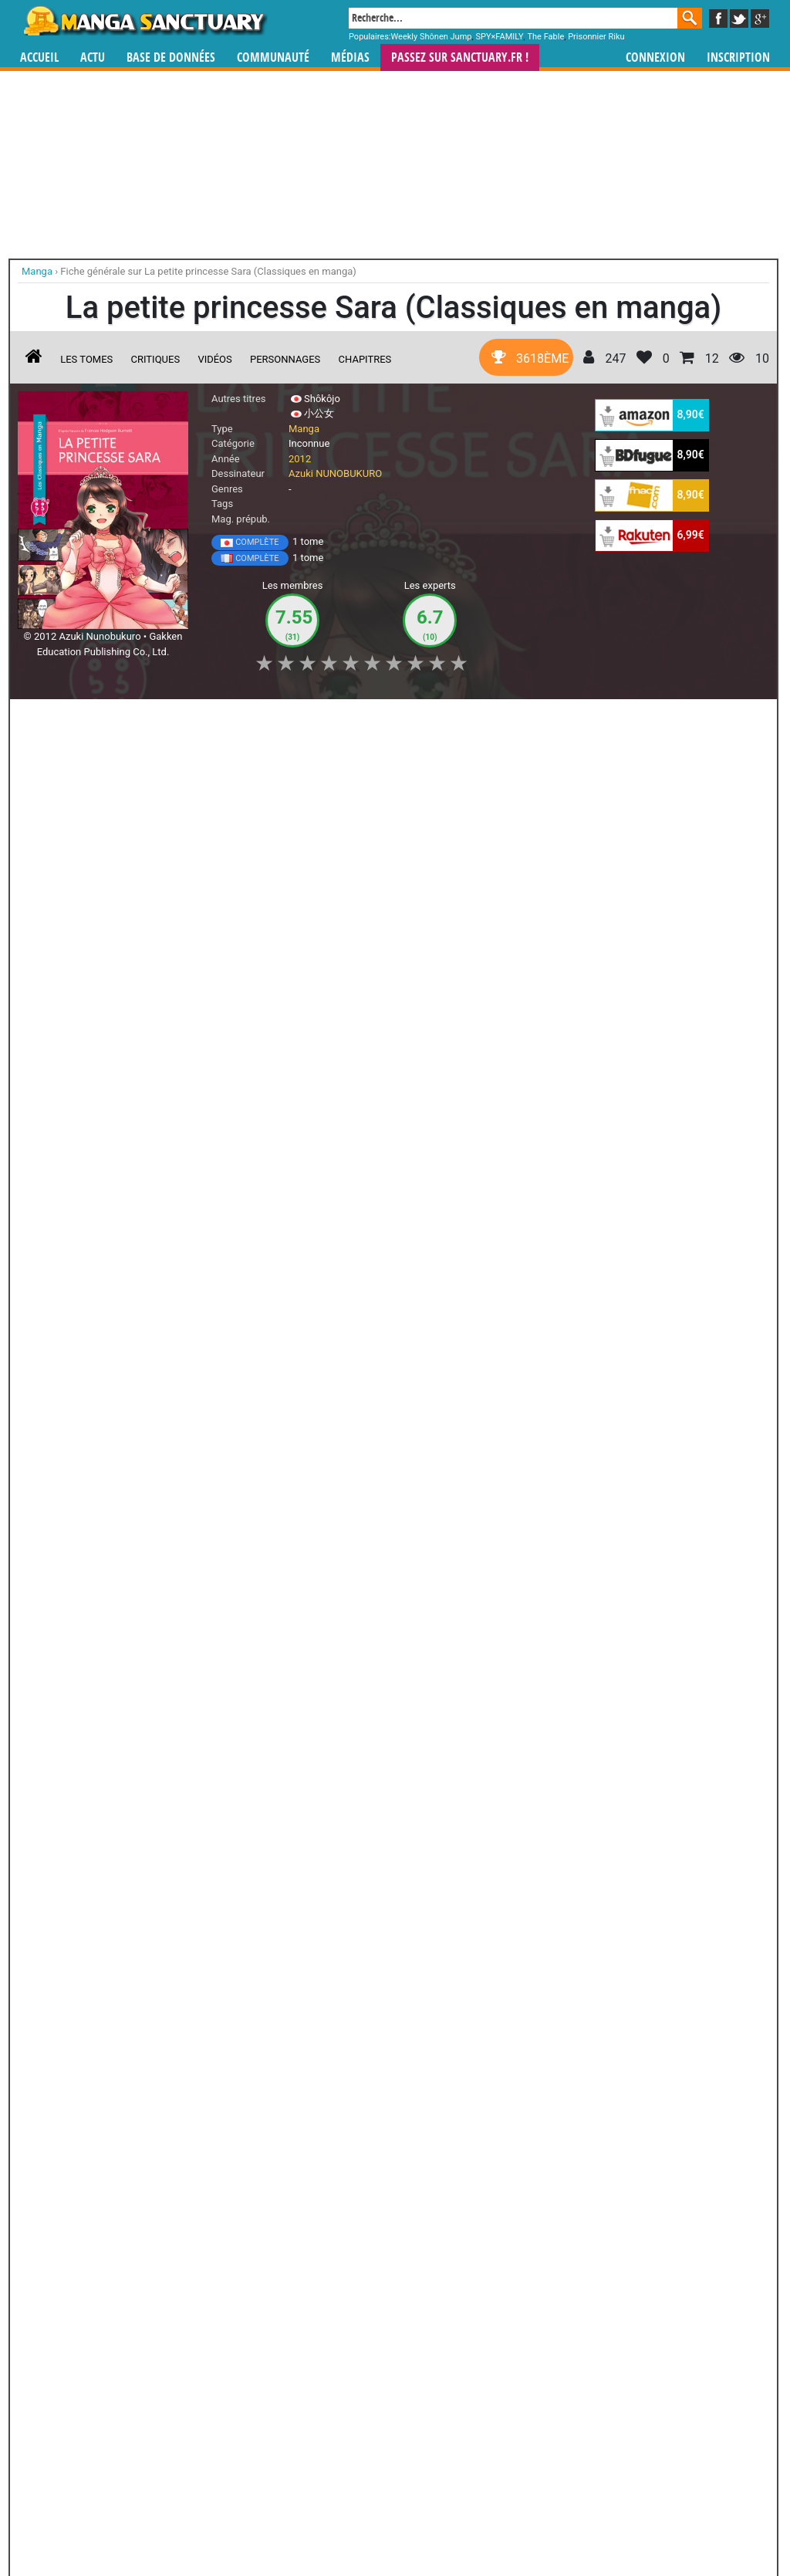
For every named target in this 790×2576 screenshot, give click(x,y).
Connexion (655, 57)
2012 (300, 459)
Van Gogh (138, 2192)
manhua (510, 2432)
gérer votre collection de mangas (347, 2444)
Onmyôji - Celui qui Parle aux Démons (393, 2206)
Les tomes (86, 359)
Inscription (738, 57)
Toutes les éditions (266, 1880)
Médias (350, 57)
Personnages (285, 359)
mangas (439, 2432)
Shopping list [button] (206, 719)
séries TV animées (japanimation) (613, 2432)
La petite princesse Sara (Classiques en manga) (207, 914)
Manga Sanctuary (197, 2432)
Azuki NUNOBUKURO (335, 473)
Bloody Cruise (308, 2049)
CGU (452, 2523)
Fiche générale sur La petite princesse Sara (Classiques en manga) (208, 271)
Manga (144, 20)
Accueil (39, 57)
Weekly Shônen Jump (431, 37)
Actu (92, 57)
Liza (393, 2049)
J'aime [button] (58, 719)
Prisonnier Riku (596, 37)
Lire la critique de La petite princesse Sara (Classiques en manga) (178, 1076)
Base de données (171, 57)
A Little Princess (83, 1288)
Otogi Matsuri (223, 2192)
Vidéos (214, 359)
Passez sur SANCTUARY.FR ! (459, 57)
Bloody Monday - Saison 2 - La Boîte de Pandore (52, 2220)
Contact (481, 2523)
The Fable (545, 37)
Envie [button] (278, 719)
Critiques (156, 359)
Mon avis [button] (341, 719)
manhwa (475, 2432)
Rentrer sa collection (400, 2523)
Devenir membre (326, 2523)
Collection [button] (125, 719)
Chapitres (365, 359)
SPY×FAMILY (499, 37)
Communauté (273, 57)
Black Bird (478, 2192)
